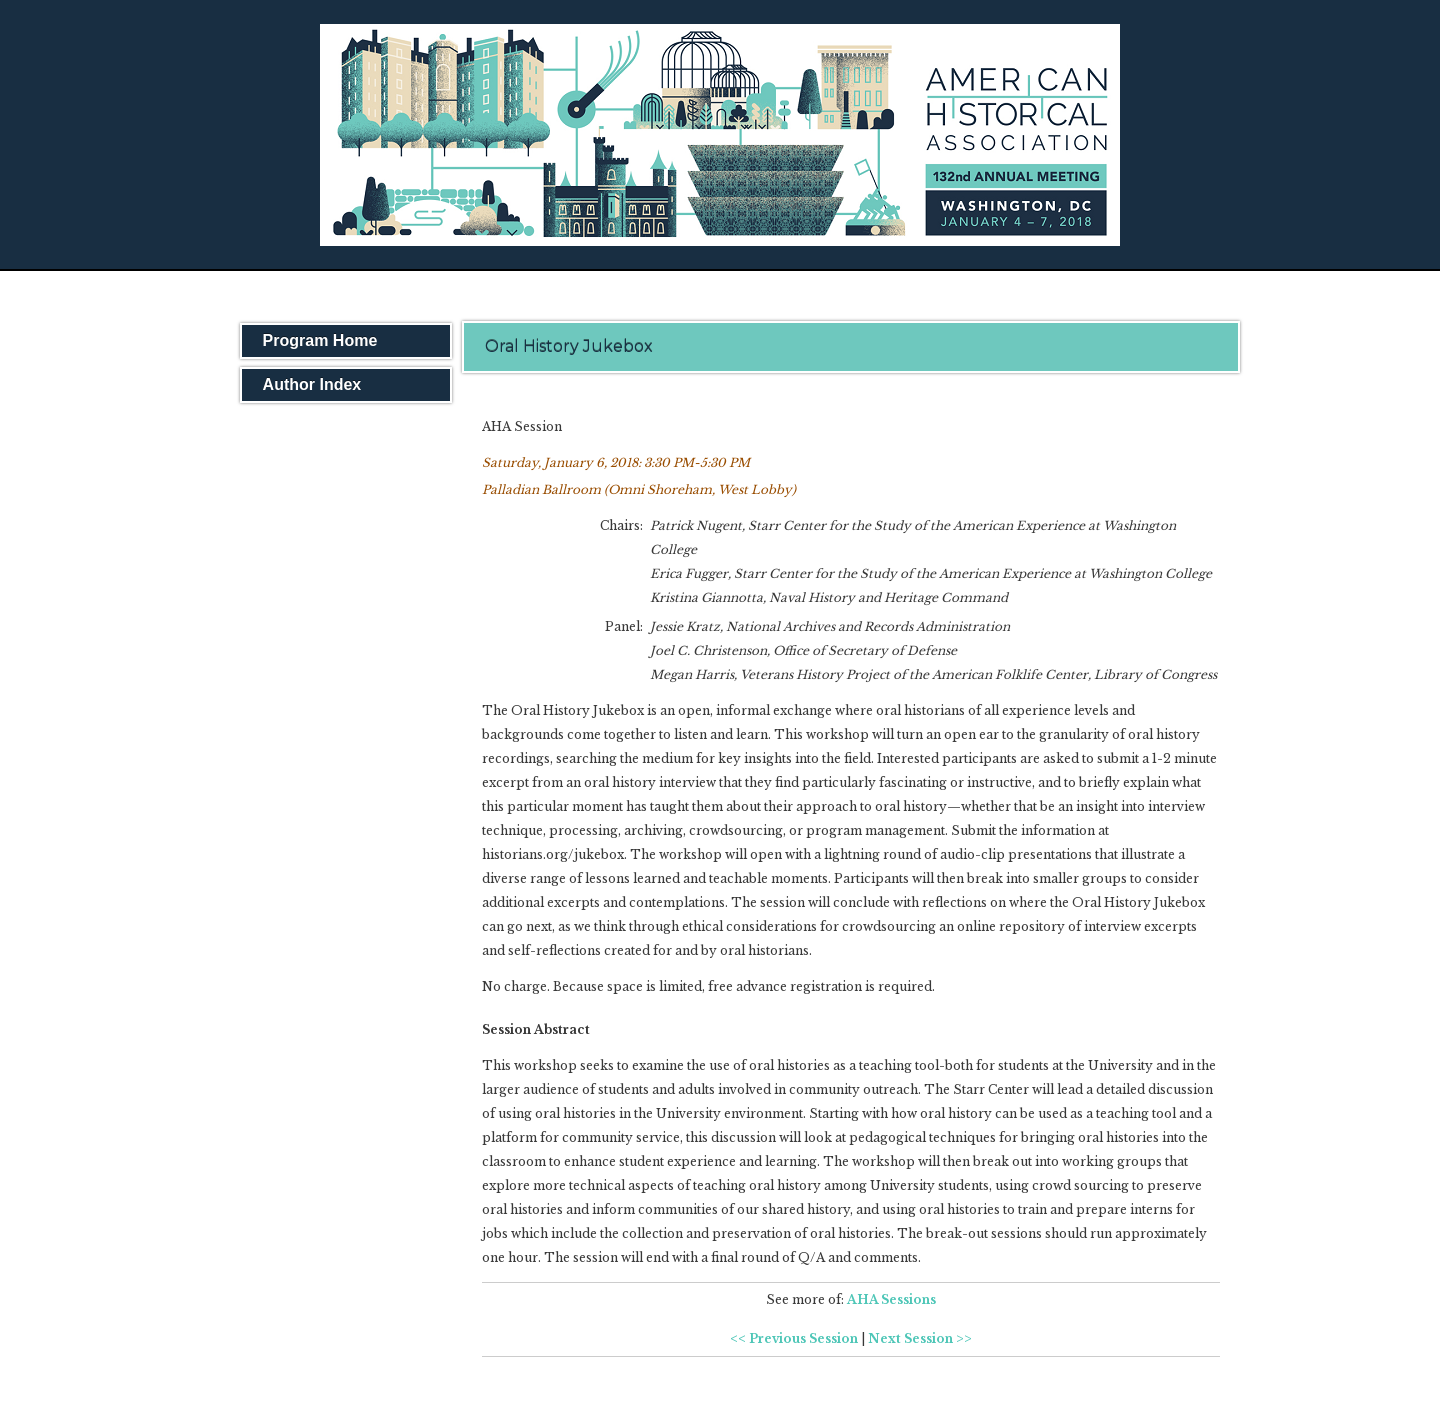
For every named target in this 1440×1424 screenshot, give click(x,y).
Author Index (312, 384)
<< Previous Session (794, 1338)
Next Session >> (920, 1338)
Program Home (320, 340)
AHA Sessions (891, 1299)
